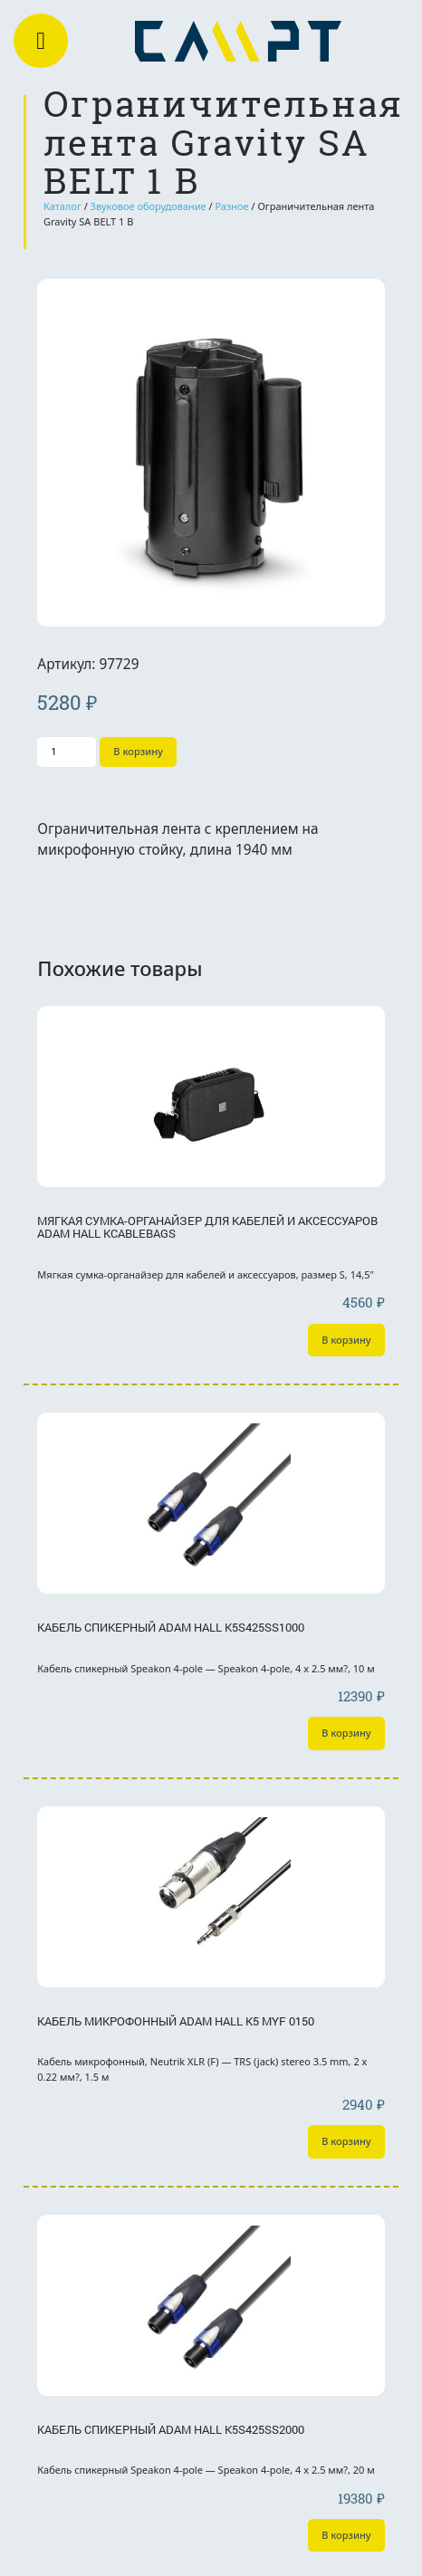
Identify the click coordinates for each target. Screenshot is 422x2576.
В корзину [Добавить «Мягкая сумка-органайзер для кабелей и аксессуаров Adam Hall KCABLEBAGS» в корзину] (346, 1339)
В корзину (138, 751)
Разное (231, 206)
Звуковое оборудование (148, 206)
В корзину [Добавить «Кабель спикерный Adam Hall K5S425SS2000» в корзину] (346, 2535)
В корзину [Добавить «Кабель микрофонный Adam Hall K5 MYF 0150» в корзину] (346, 2141)
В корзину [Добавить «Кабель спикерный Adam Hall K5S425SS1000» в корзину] (346, 1732)
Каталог (62, 206)
